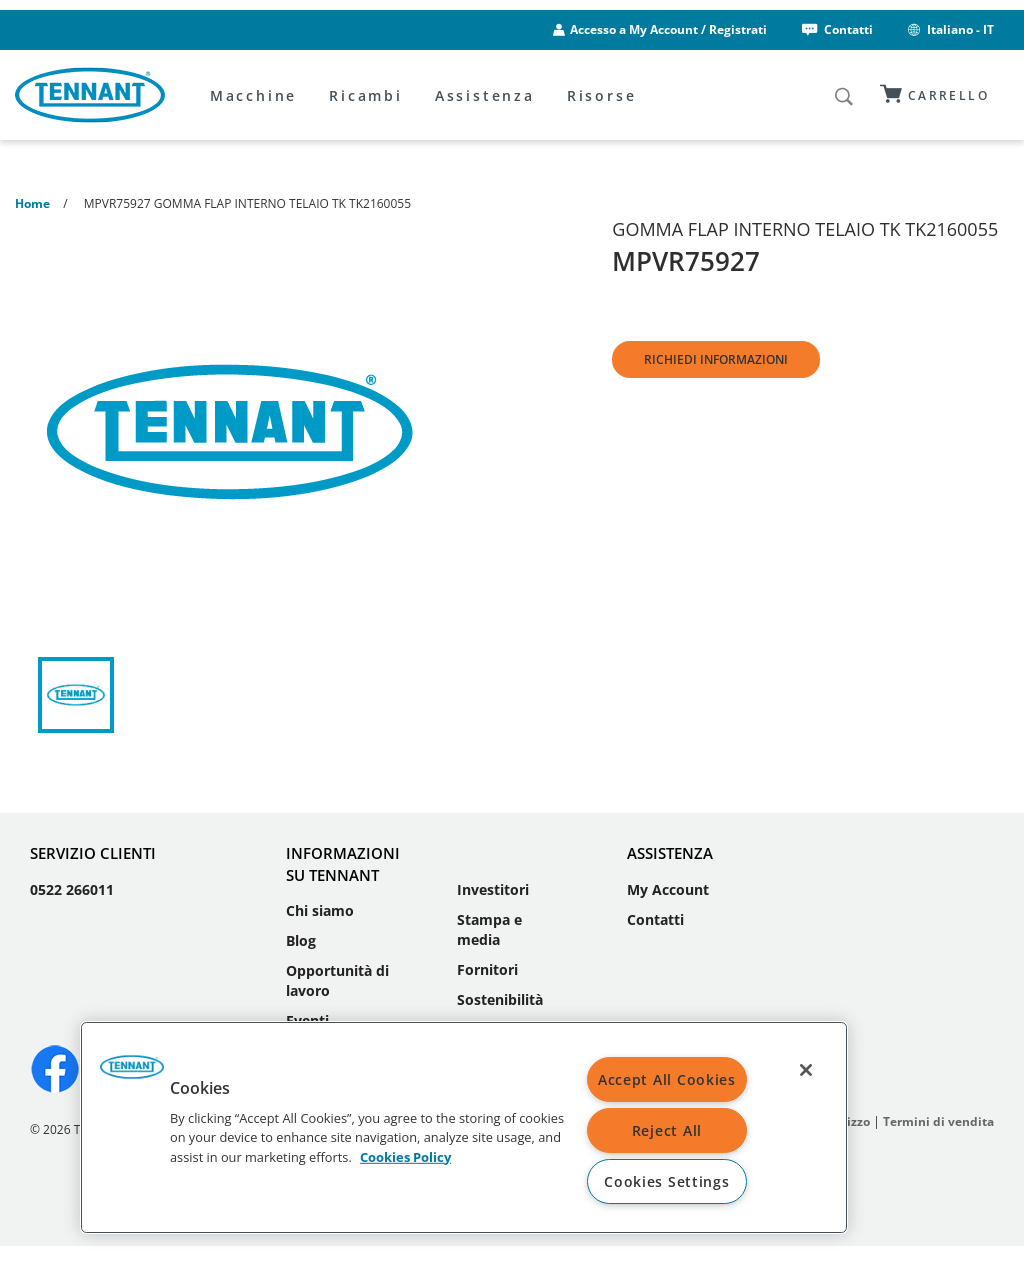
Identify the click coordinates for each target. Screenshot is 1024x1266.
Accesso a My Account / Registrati (668, 29)
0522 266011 (72, 889)
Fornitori (487, 969)
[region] (464, 1127)
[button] (132, 1074)
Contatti (836, 29)
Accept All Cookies (667, 1079)
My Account (668, 889)
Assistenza (485, 95)
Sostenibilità (500, 999)
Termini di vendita (938, 1121)
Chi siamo (320, 910)
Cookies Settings (667, 1181)
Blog (301, 940)
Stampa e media (489, 929)
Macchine (253, 95)
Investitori (493, 889)
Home (32, 203)
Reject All (667, 1130)
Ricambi (366, 95)
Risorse (602, 95)
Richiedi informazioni (716, 359)
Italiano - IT (949, 29)
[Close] (806, 1070)
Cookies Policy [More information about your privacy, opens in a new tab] (405, 1156)
